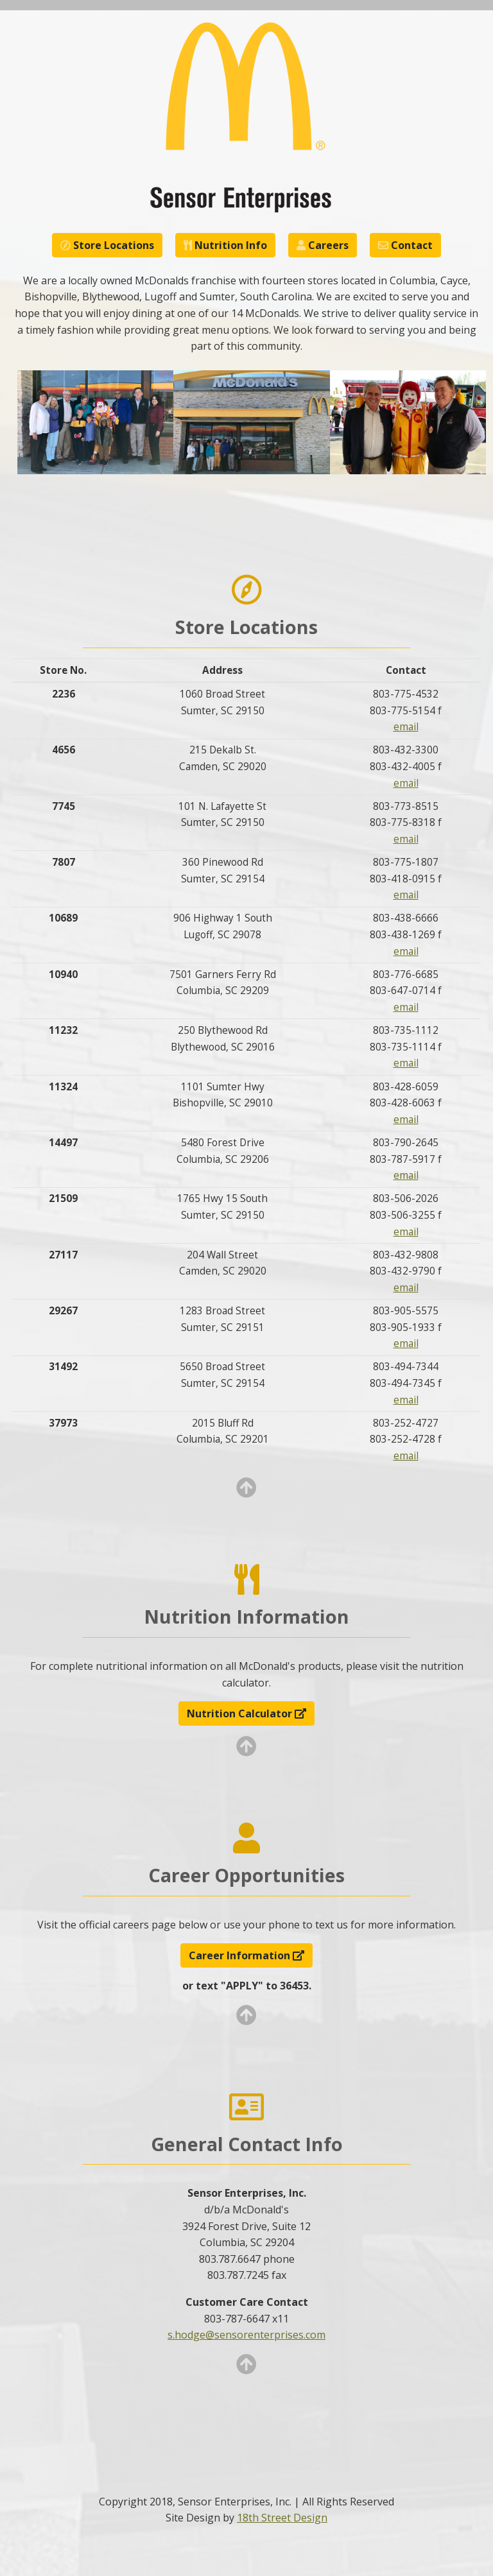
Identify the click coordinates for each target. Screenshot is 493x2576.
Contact (405, 245)
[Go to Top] (246, 1491)
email (406, 727)
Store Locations (107, 245)
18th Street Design (282, 2518)
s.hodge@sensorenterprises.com (246, 2335)
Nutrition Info (225, 245)
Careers (323, 245)
